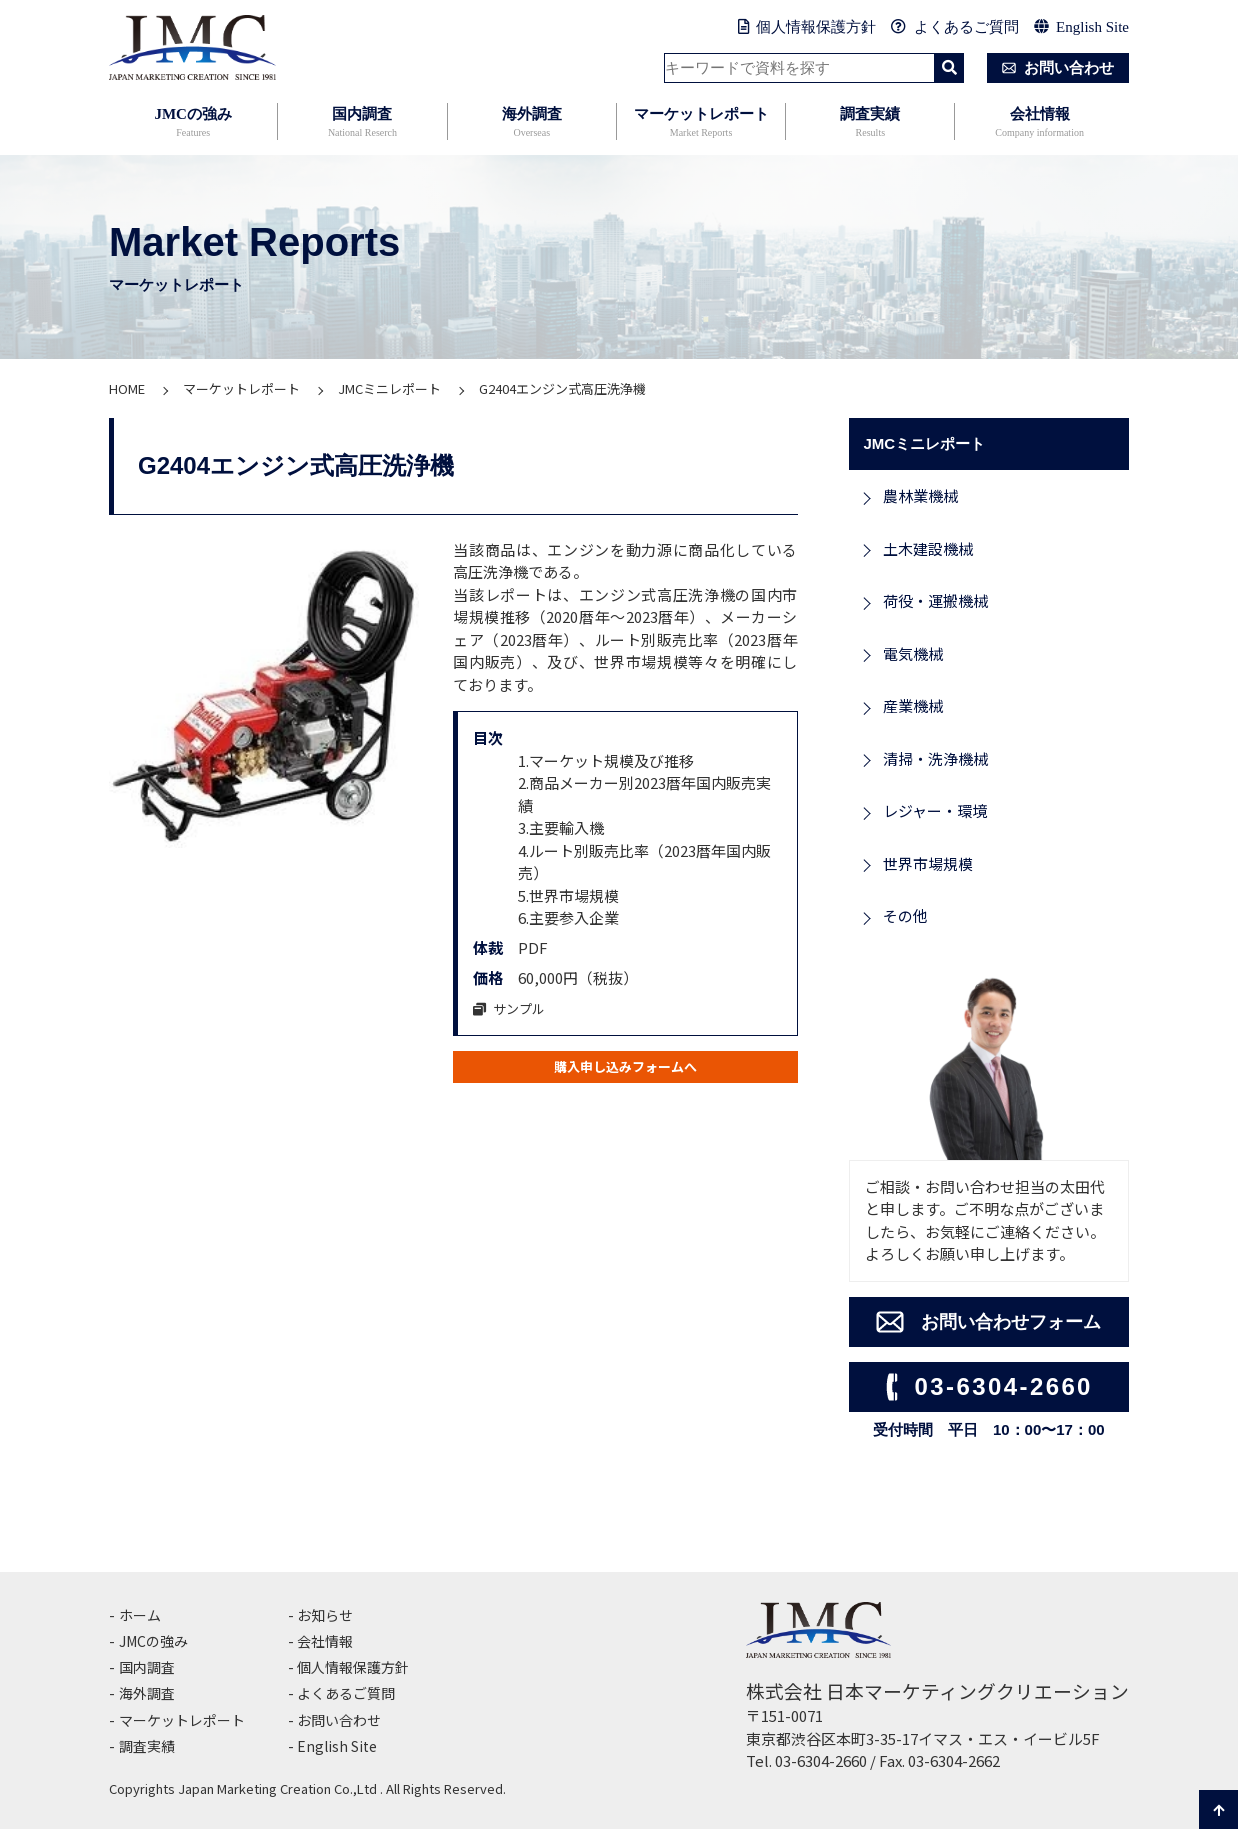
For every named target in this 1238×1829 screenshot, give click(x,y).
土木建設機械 (928, 548)
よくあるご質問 (955, 27)
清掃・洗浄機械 (935, 758)
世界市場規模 (928, 863)
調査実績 (870, 123)
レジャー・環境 (935, 810)
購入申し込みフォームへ (625, 1068)
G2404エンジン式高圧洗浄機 (562, 388)
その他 (905, 915)
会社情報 (1039, 123)
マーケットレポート (701, 123)
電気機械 (913, 653)
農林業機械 (920, 495)
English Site (1081, 27)
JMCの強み (193, 123)
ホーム (141, 1614)
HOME (127, 388)
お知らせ (327, 1614)
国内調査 (362, 123)
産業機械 (913, 705)
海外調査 (532, 123)
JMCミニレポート (389, 388)
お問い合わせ (1054, 68)
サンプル (514, 1007)
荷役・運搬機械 (935, 600)
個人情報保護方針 (807, 27)
